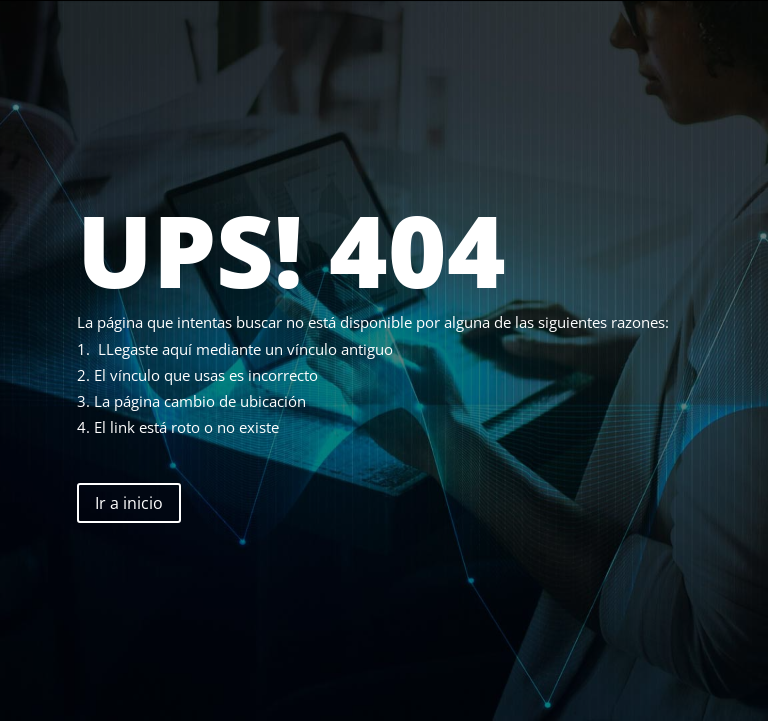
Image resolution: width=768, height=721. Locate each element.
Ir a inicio (129, 503)
